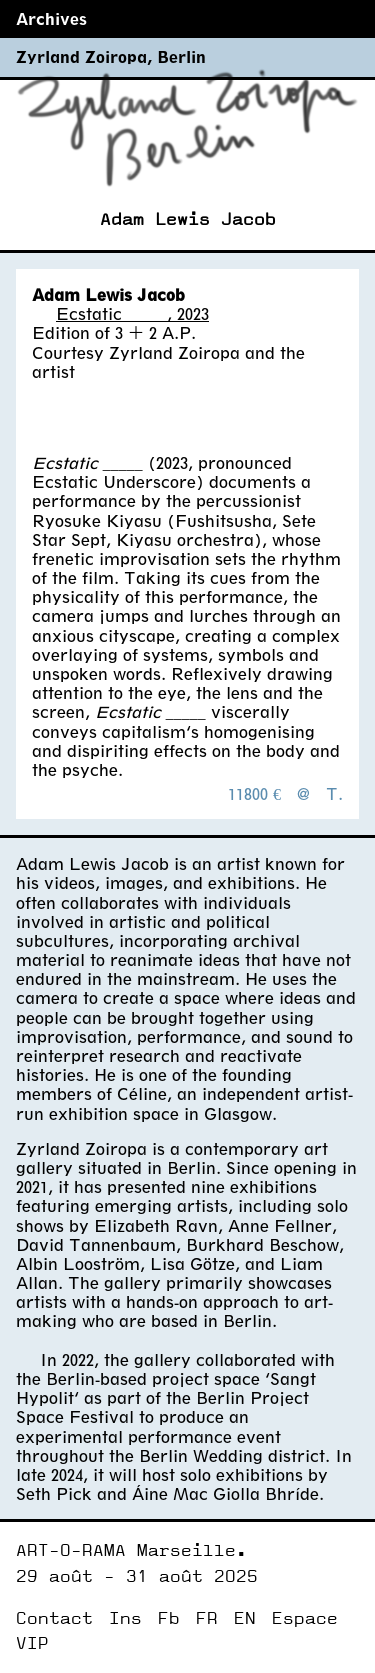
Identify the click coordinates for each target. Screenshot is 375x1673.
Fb (169, 1618)
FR (207, 1618)
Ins (125, 1618)
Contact (54, 1618)
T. (334, 793)
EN (245, 1618)
